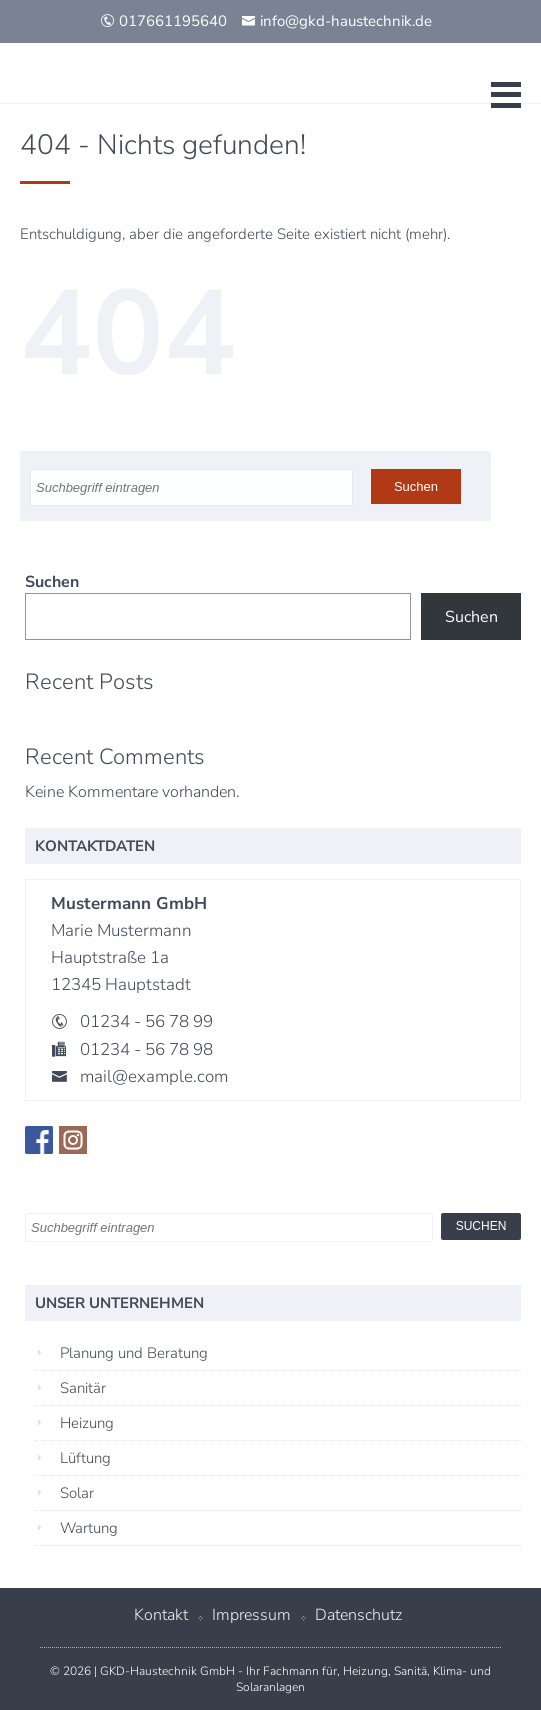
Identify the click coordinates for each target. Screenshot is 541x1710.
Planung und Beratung (134, 1353)
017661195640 (163, 21)
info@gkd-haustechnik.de (336, 21)
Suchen (52, 582)
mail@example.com (154, 1076)
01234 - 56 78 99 (146, 1021)
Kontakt (161, 1615)
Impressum (251, 1615)
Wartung (89, 1528)
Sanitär (83, 1388)
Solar (77, 1493)
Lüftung (85, 1458)
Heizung (87, 1423)
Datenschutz (358, 1615)
